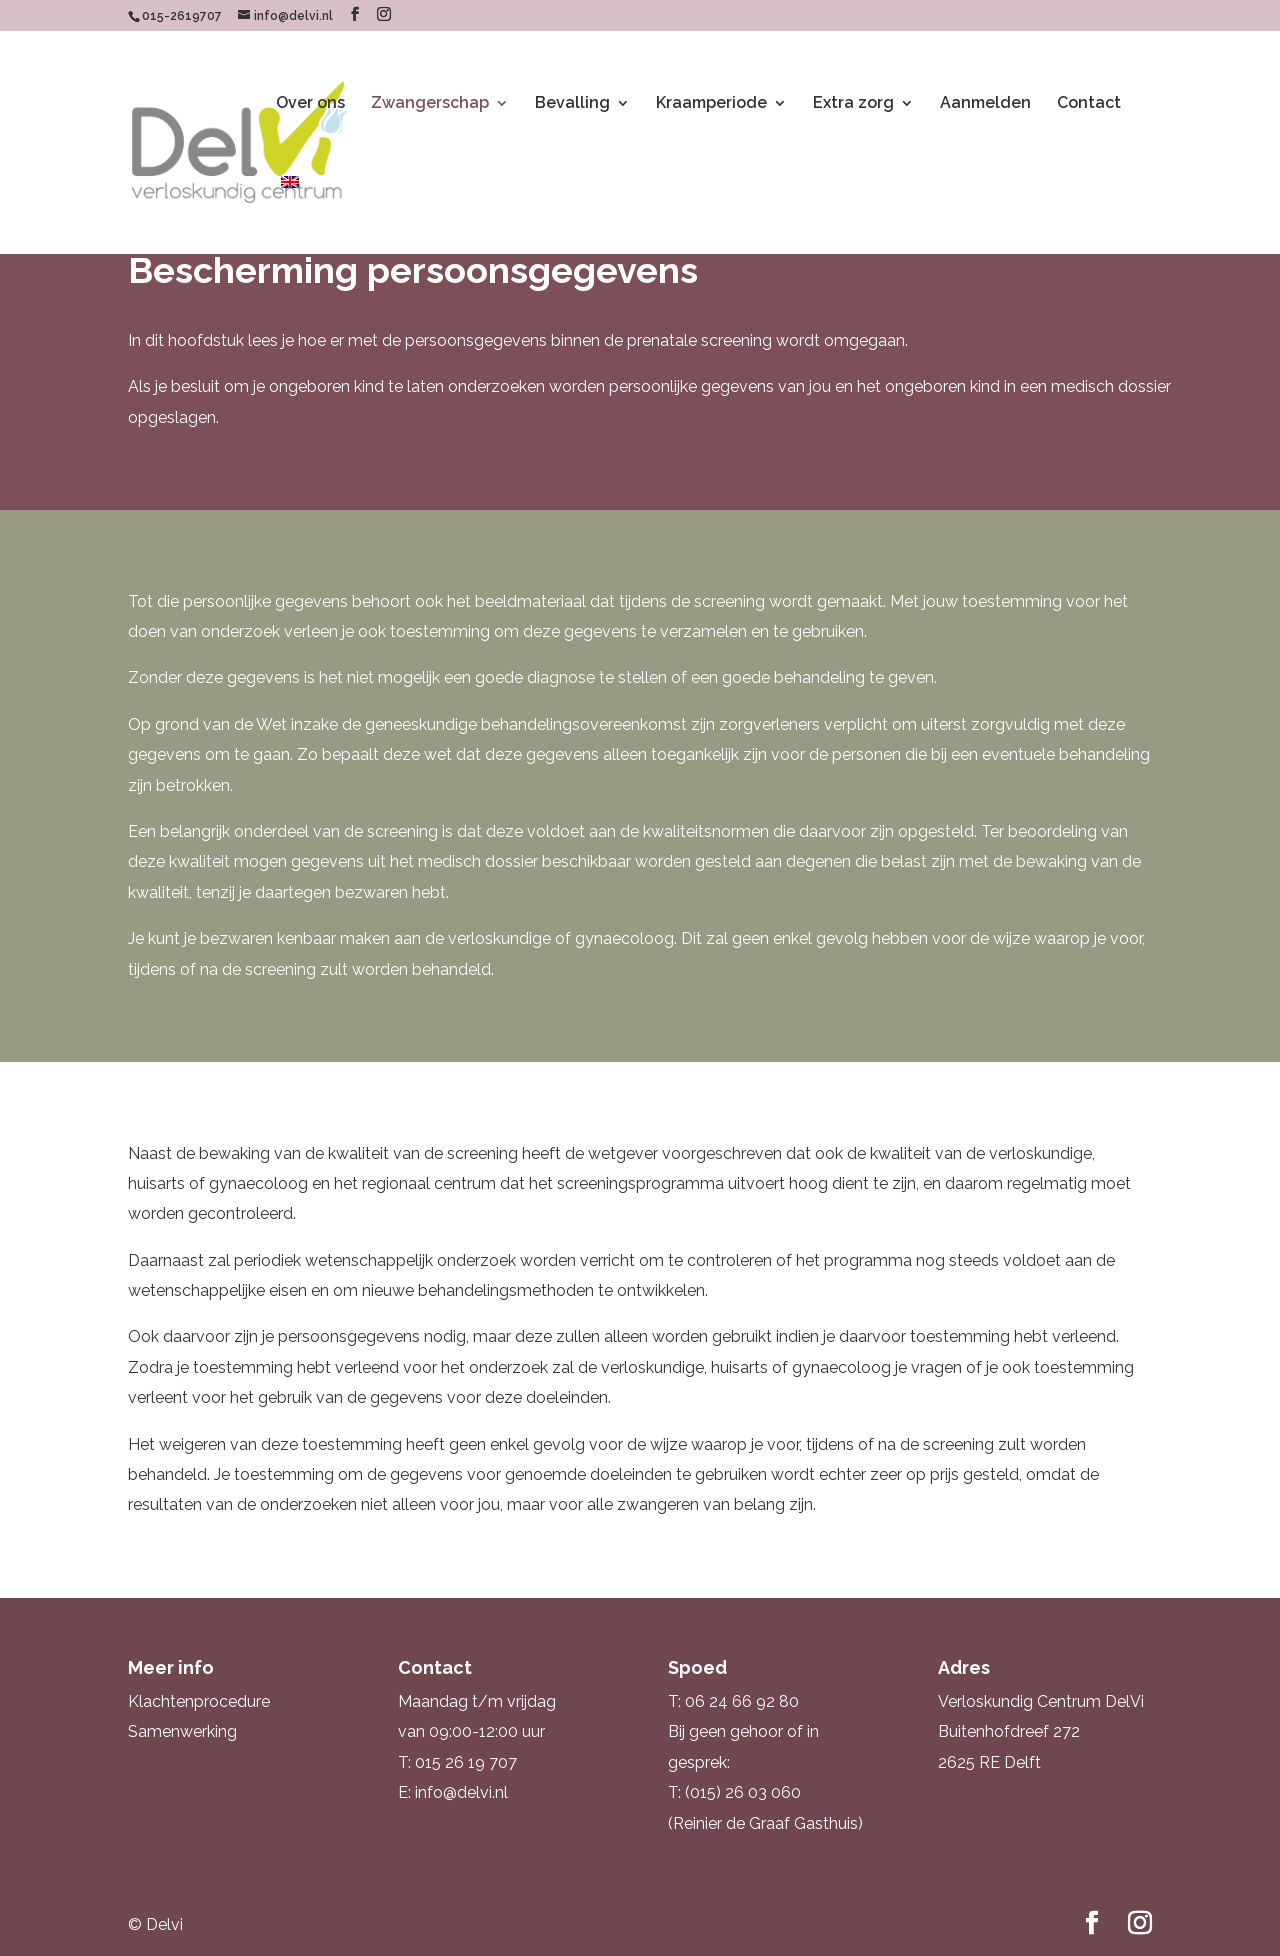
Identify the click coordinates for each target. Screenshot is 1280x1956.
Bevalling (572, 104)
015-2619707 (182, 16)
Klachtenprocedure (199, 1701)
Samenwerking (182, 1731)
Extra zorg (853, 104)
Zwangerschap (430, 104)
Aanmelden (985, 104)
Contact (1089, 104)
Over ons (310, 104)
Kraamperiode (711, 104)
